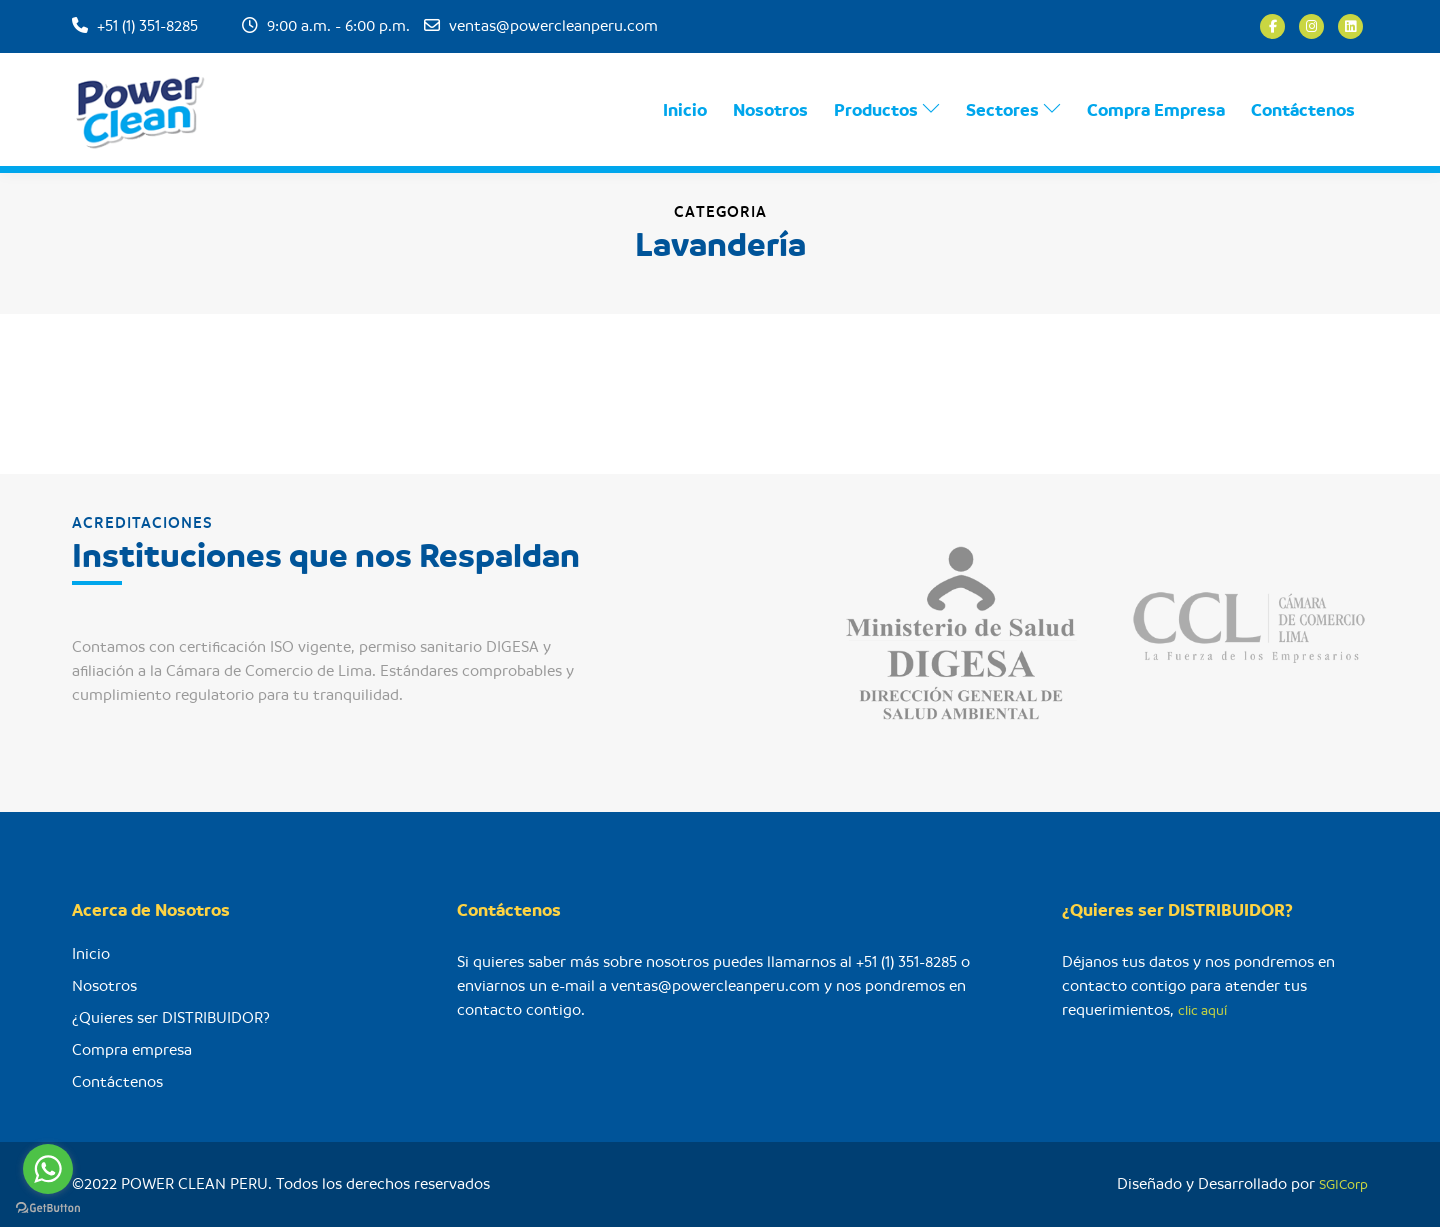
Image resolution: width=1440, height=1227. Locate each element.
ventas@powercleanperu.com (553, 26)
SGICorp (1343, 1184)
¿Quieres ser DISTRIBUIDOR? (171, 1018)
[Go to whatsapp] (48, 1169)
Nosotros (770, 111)
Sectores (1013, 110)
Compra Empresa (1156, 111)
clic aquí (1202, 1010)
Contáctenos (1303, 111)
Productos (887, 110)
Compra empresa (132, 1050)
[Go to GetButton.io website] (48, 1207)
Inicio (685, 111)
